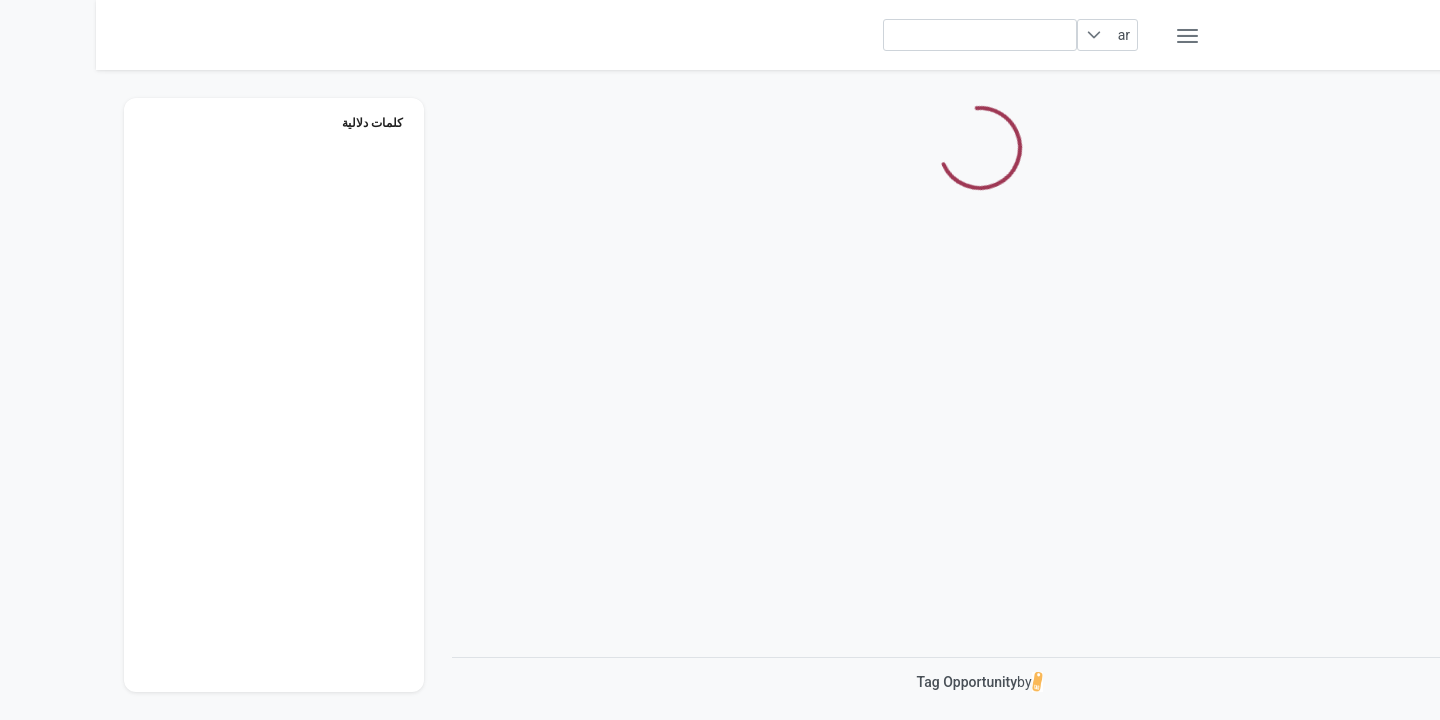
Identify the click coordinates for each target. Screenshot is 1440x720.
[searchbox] (884, 35)
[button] (998, 35)
